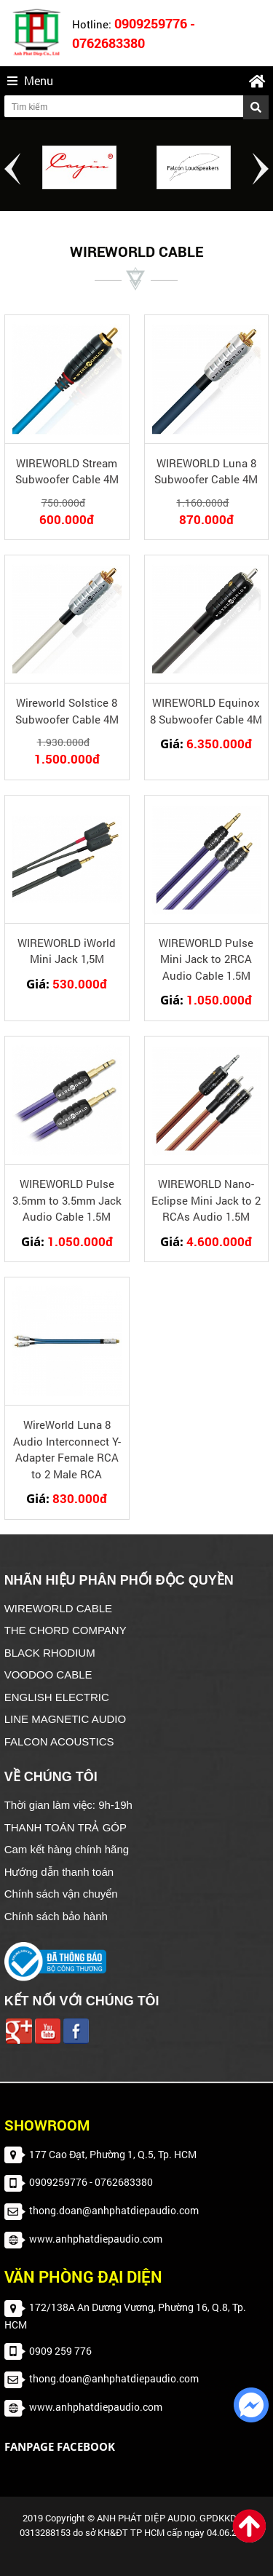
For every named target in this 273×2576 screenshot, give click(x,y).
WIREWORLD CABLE (58, 1608)
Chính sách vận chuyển (61, 1893)
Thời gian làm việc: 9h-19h (68, 1805)
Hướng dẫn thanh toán (59, 1872)
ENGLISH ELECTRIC (56, 1697)
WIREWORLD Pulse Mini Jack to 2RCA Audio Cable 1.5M (206, 959)
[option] (80, 167)
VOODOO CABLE (48, 1674)
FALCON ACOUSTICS (59, 1741)
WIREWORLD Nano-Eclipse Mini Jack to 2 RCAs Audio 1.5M (206, 1200)
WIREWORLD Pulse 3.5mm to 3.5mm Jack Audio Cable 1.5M (67, 1200)
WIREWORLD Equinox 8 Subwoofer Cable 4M (206, 710)
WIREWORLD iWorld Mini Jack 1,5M (66, 951)
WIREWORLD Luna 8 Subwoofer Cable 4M (206, 471)
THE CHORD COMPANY (65, 1630)
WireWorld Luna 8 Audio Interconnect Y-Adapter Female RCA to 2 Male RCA (67, 1449)
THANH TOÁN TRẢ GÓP (65, 1827)
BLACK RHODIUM (49, 1652)
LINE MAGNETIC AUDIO (65, 1719)
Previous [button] (12, 169)
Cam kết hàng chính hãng (66, 1849)
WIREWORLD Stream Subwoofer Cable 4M (67, 471)
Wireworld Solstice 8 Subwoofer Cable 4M (67, 710)
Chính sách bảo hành (56, 1916)
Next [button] (261, 169)
